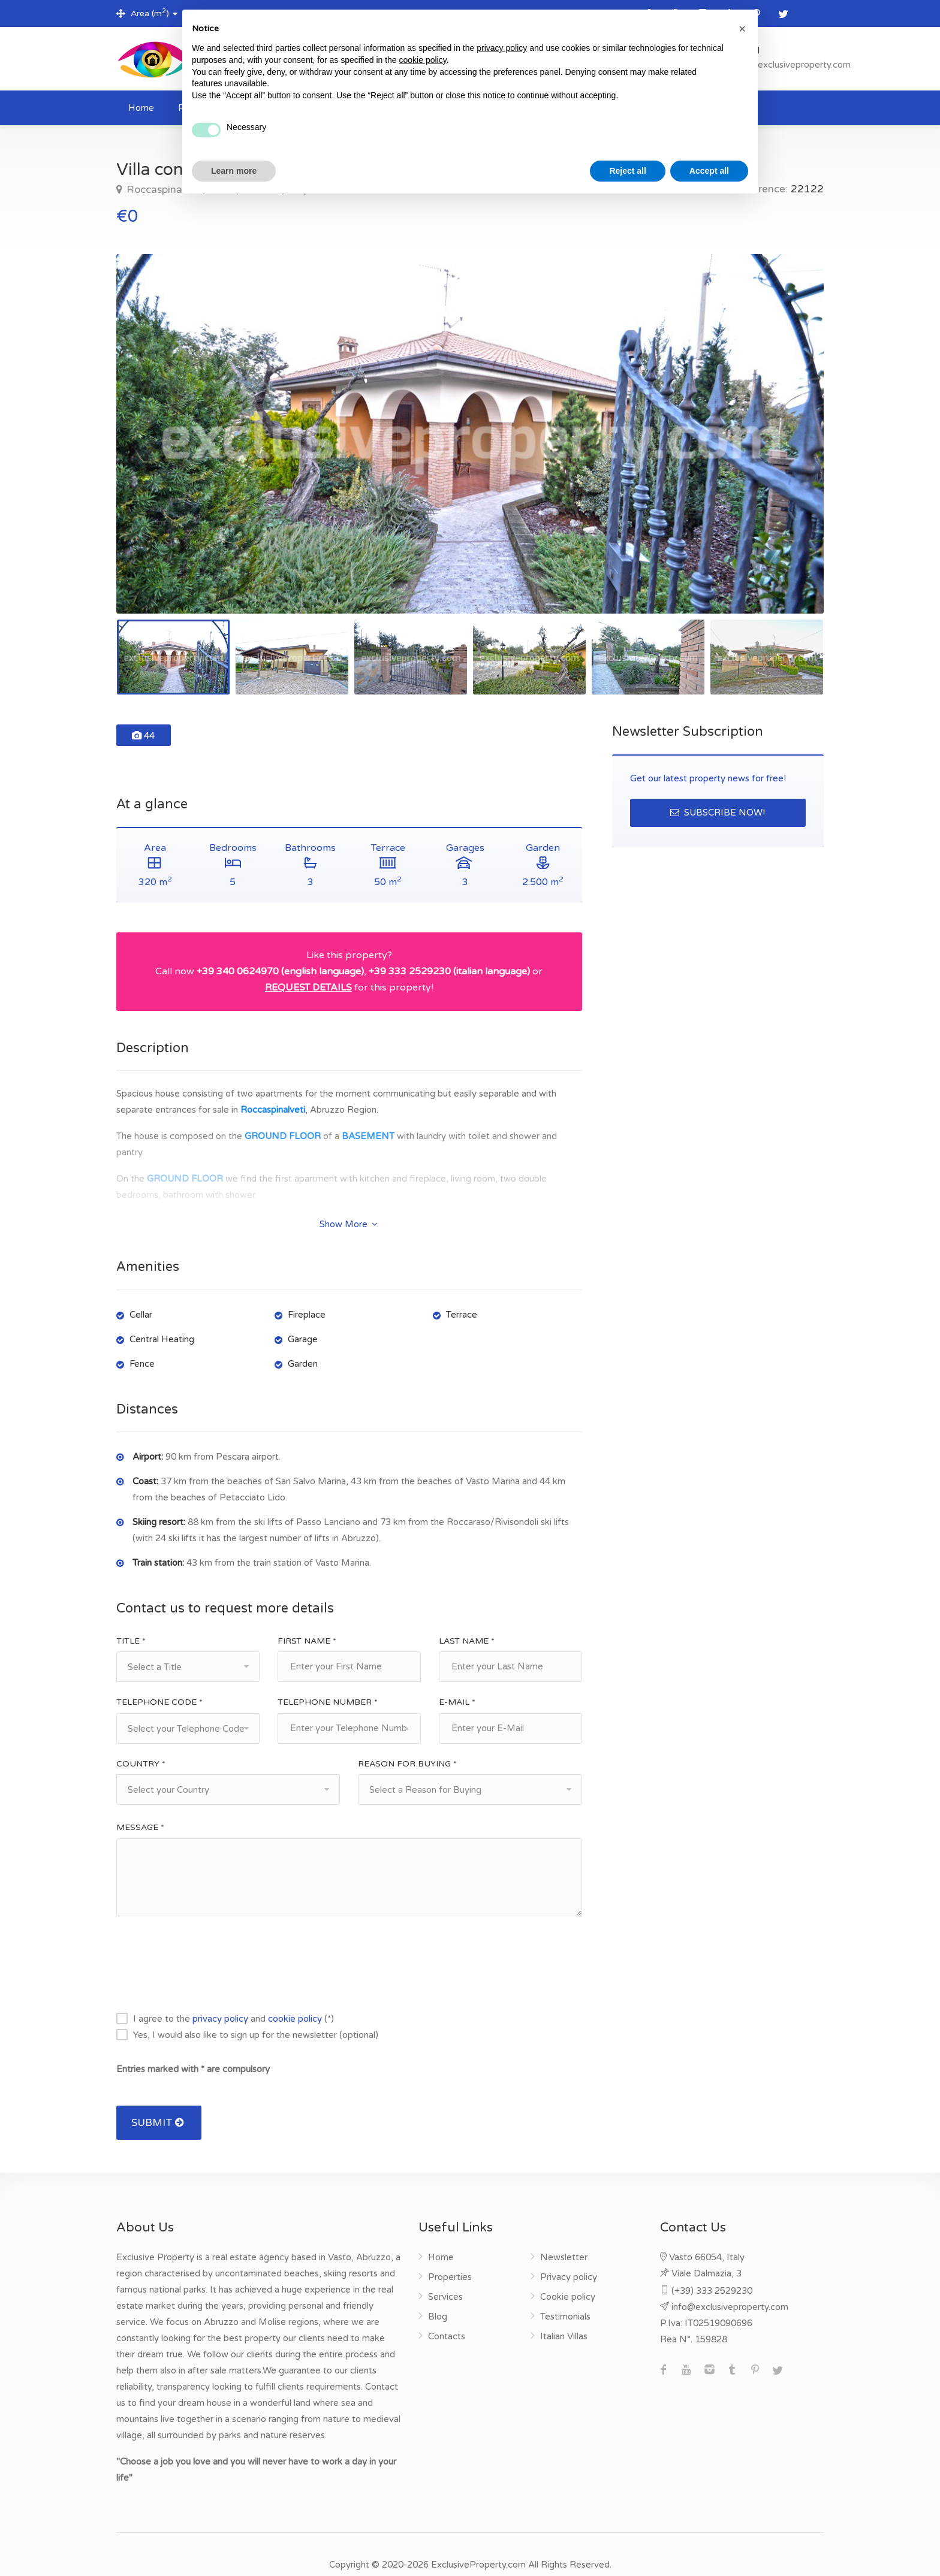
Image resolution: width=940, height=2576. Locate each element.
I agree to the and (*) (233, 1997)
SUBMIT (158, 2101)
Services (445, 2275)
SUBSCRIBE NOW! (717, 812)
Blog (437, 2295)
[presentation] (207, 1942)
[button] (742, 28)
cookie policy (295, 1997)
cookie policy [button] (423, 60)
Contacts (446, 2315)
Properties (450, 2256)
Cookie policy (567, 2275)
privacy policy (220, 1997)
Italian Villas (564, 2315)
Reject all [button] (627, 171)
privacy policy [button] (502, 48)
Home (141, 107)
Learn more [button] (234, 171)
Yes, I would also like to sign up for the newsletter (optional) (255, 2014)
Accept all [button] (709, 171)
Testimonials (565, 2295)
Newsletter (564, 2236)
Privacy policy (568, 2256)
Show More (349, 1203)
